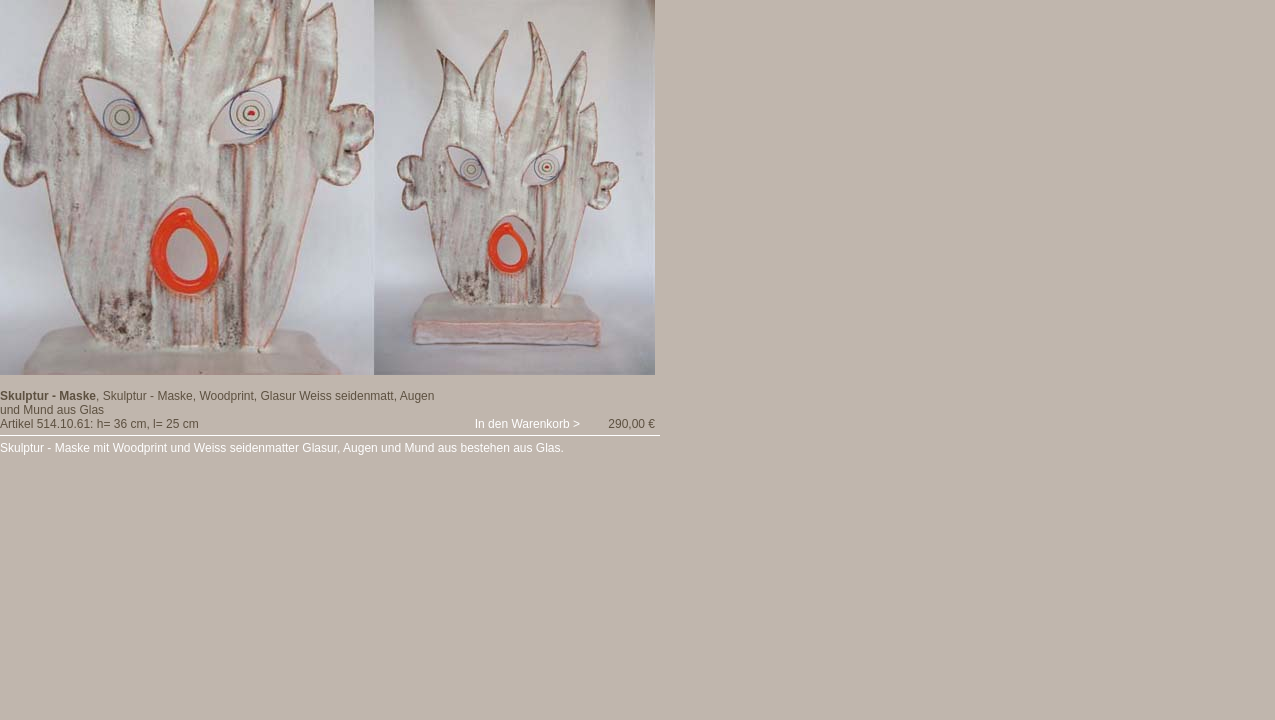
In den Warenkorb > (527, 424)
